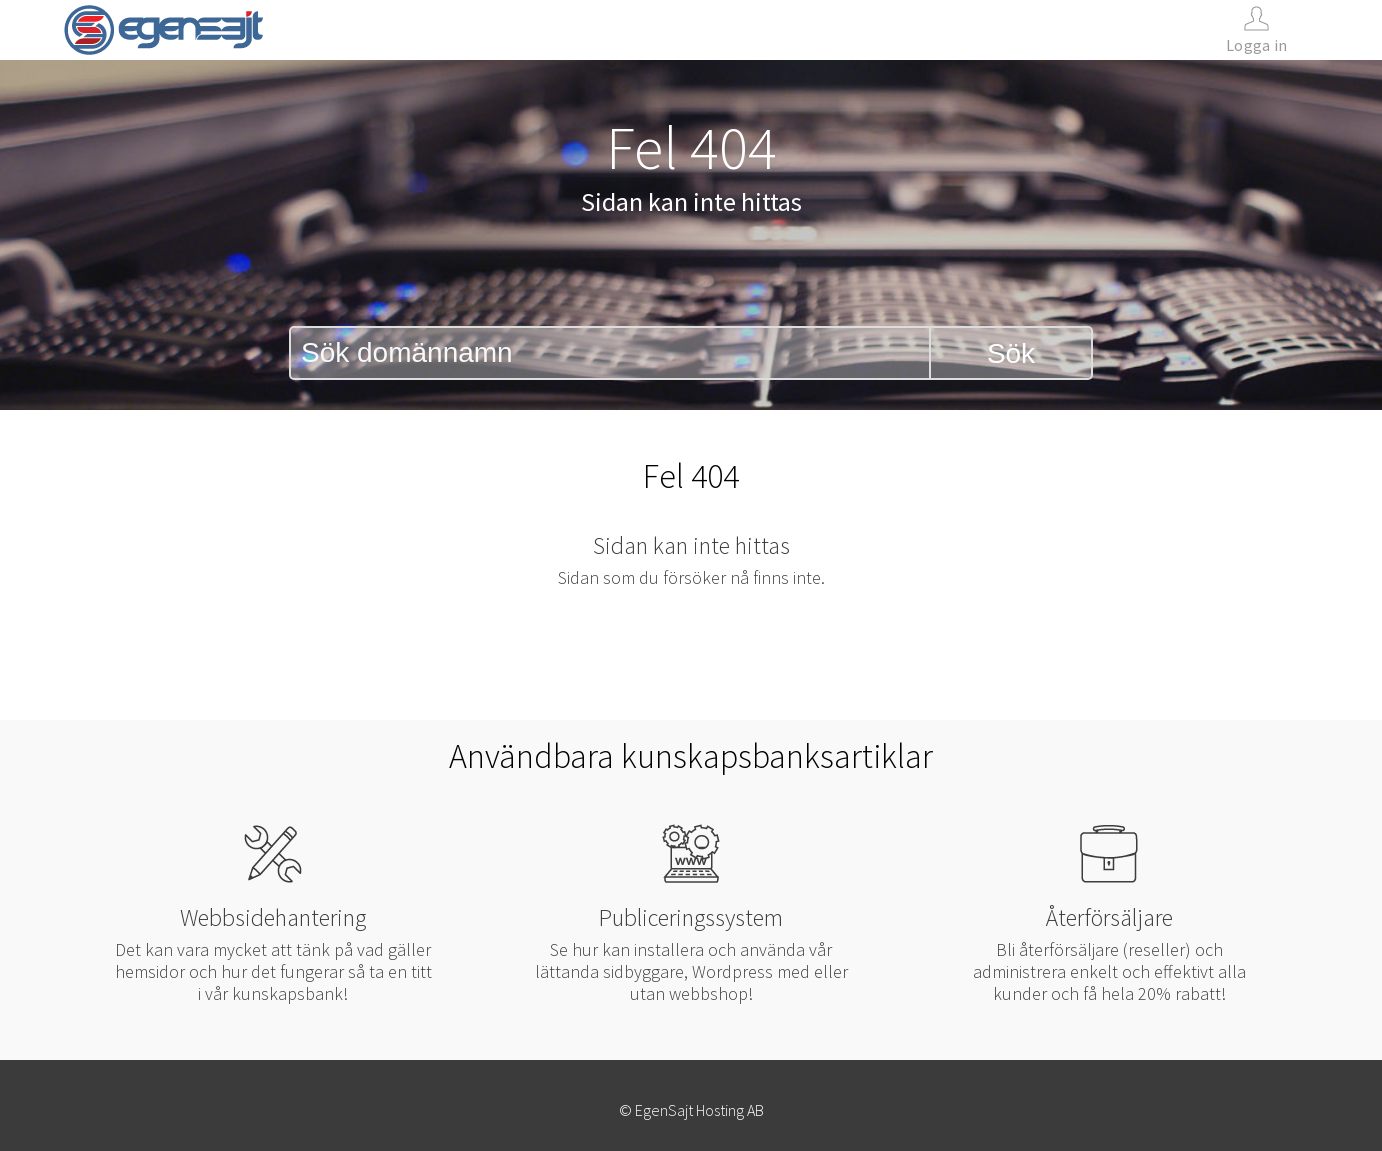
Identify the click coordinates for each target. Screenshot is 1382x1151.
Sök (1011, 353)
